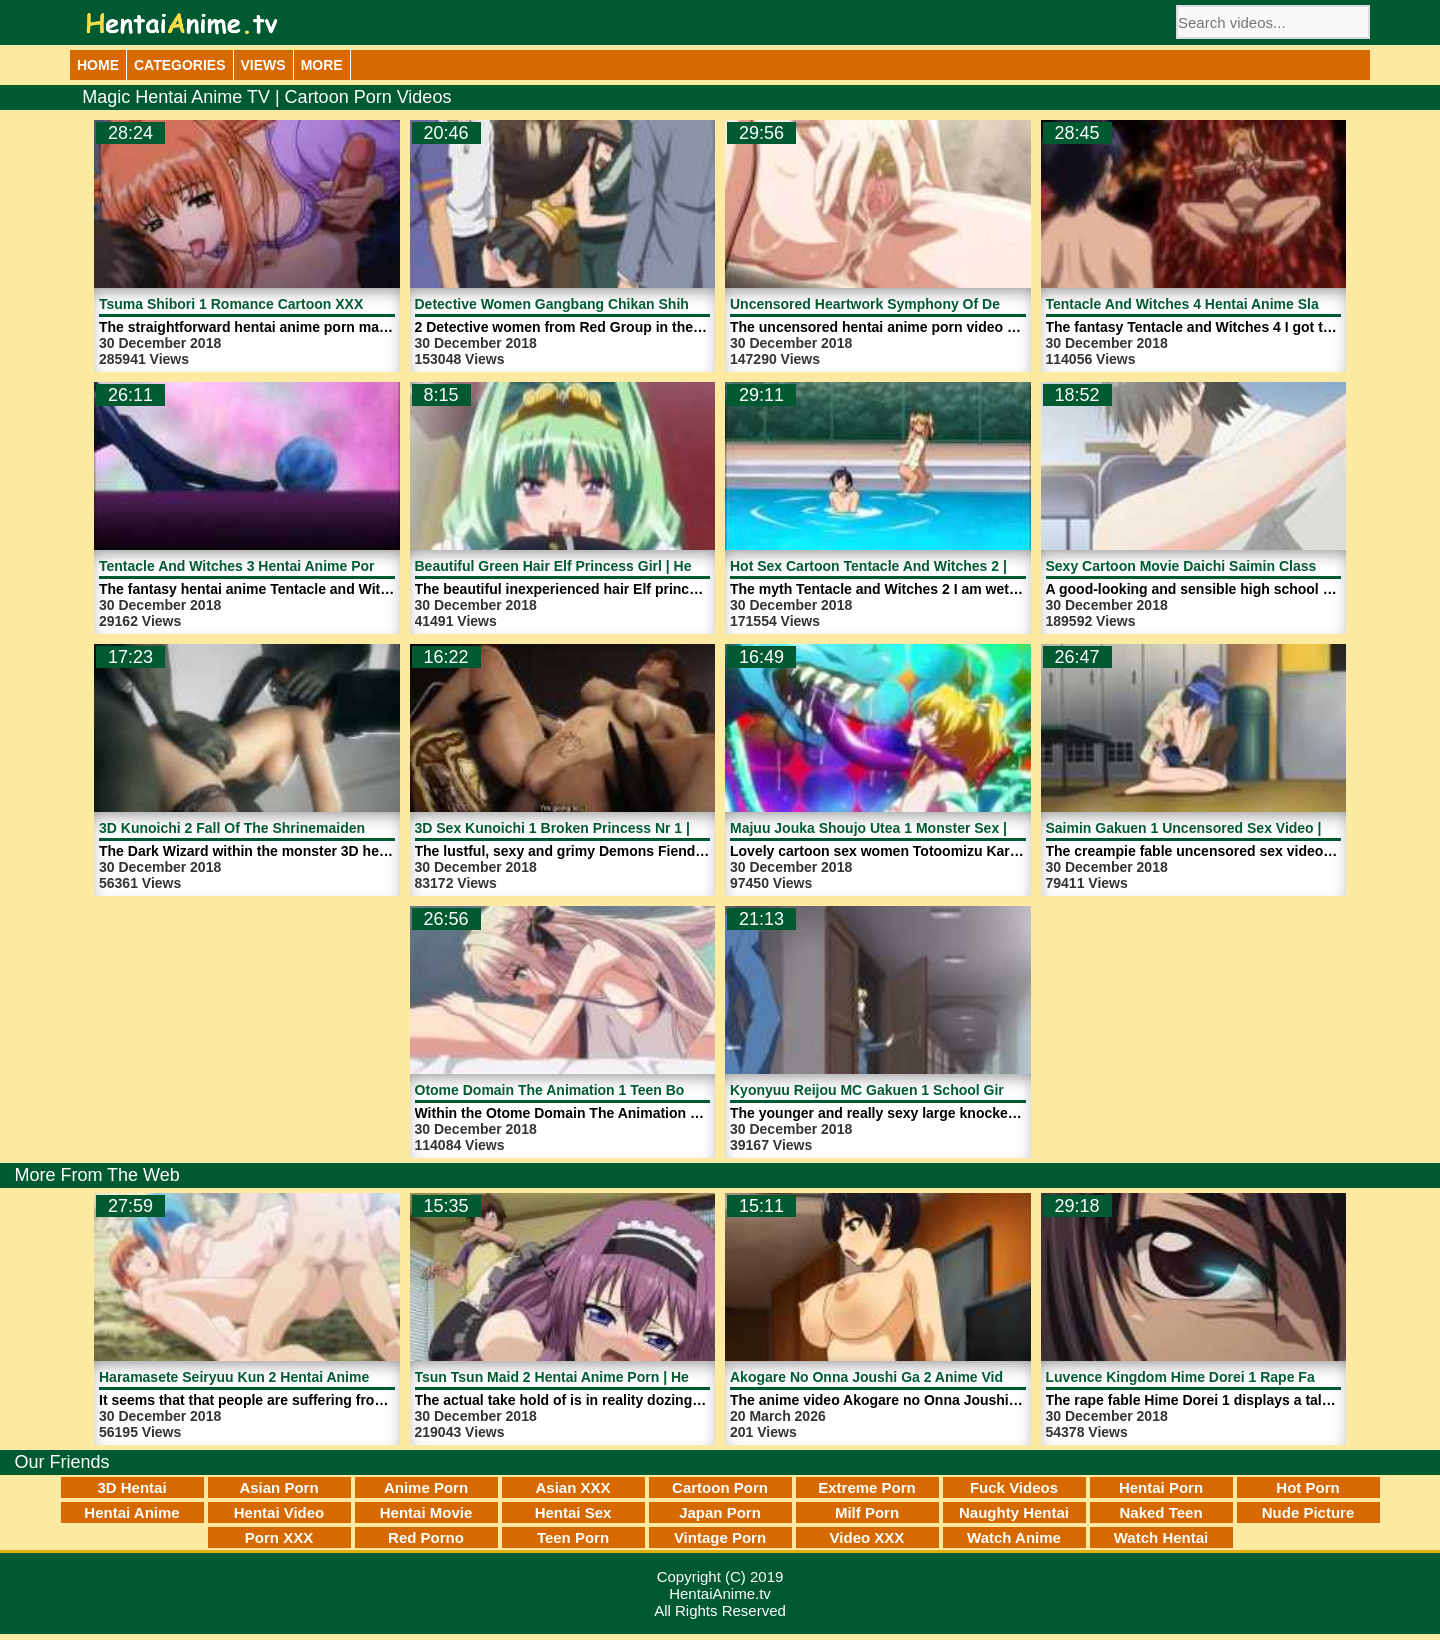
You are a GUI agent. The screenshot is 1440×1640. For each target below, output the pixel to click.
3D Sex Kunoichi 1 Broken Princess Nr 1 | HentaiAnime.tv (605, 828)
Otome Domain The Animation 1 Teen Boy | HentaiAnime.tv (610, 1090)
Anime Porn (426, 1487)
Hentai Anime (131, 1512)
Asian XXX (572, 1487)
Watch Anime (1014, 1537)
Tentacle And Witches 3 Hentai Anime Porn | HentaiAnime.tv (298, 566)
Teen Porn (573, 1537)
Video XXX (867, 1537)
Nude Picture (1308, 1512)
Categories (180, 65)
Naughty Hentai (1014, 1512)
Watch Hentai (1161, 1537)
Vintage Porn (720, 1537)
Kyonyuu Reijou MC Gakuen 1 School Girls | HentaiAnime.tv (929, 1090)
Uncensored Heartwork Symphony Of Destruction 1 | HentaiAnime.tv (957, 304)
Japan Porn (720, 1512)
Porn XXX (279, 1537)
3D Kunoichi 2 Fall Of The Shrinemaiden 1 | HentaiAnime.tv (294, 828)
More (322, 65)
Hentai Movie (426, 1512)
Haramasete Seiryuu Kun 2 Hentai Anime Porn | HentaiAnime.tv (309, 1377)
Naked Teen (1160, 1512)
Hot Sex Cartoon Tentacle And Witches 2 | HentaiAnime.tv (921, 566)
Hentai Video (279, 1512)
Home (98, 65)
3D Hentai (131, 1487)
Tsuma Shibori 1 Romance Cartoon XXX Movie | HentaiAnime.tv (309, 304)
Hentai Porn (1161, 1487)
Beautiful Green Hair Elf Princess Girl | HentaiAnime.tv (595, 566)
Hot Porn (1307, 1487)
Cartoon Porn (720, 1487)
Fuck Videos (1014, 1487)
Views (263, 65)
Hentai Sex (573, 1512)
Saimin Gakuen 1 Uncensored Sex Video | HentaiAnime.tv (1237, 828)
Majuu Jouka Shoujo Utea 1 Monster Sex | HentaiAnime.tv (921, 828)
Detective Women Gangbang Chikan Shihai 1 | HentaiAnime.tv (620, 304)
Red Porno (426, 1537)
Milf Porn (867, 1512)
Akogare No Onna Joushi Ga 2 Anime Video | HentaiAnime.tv (931, 1377)
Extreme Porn (867, 1487)
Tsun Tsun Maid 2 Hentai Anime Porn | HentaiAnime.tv (594, 1377)
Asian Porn (278, 1487)
